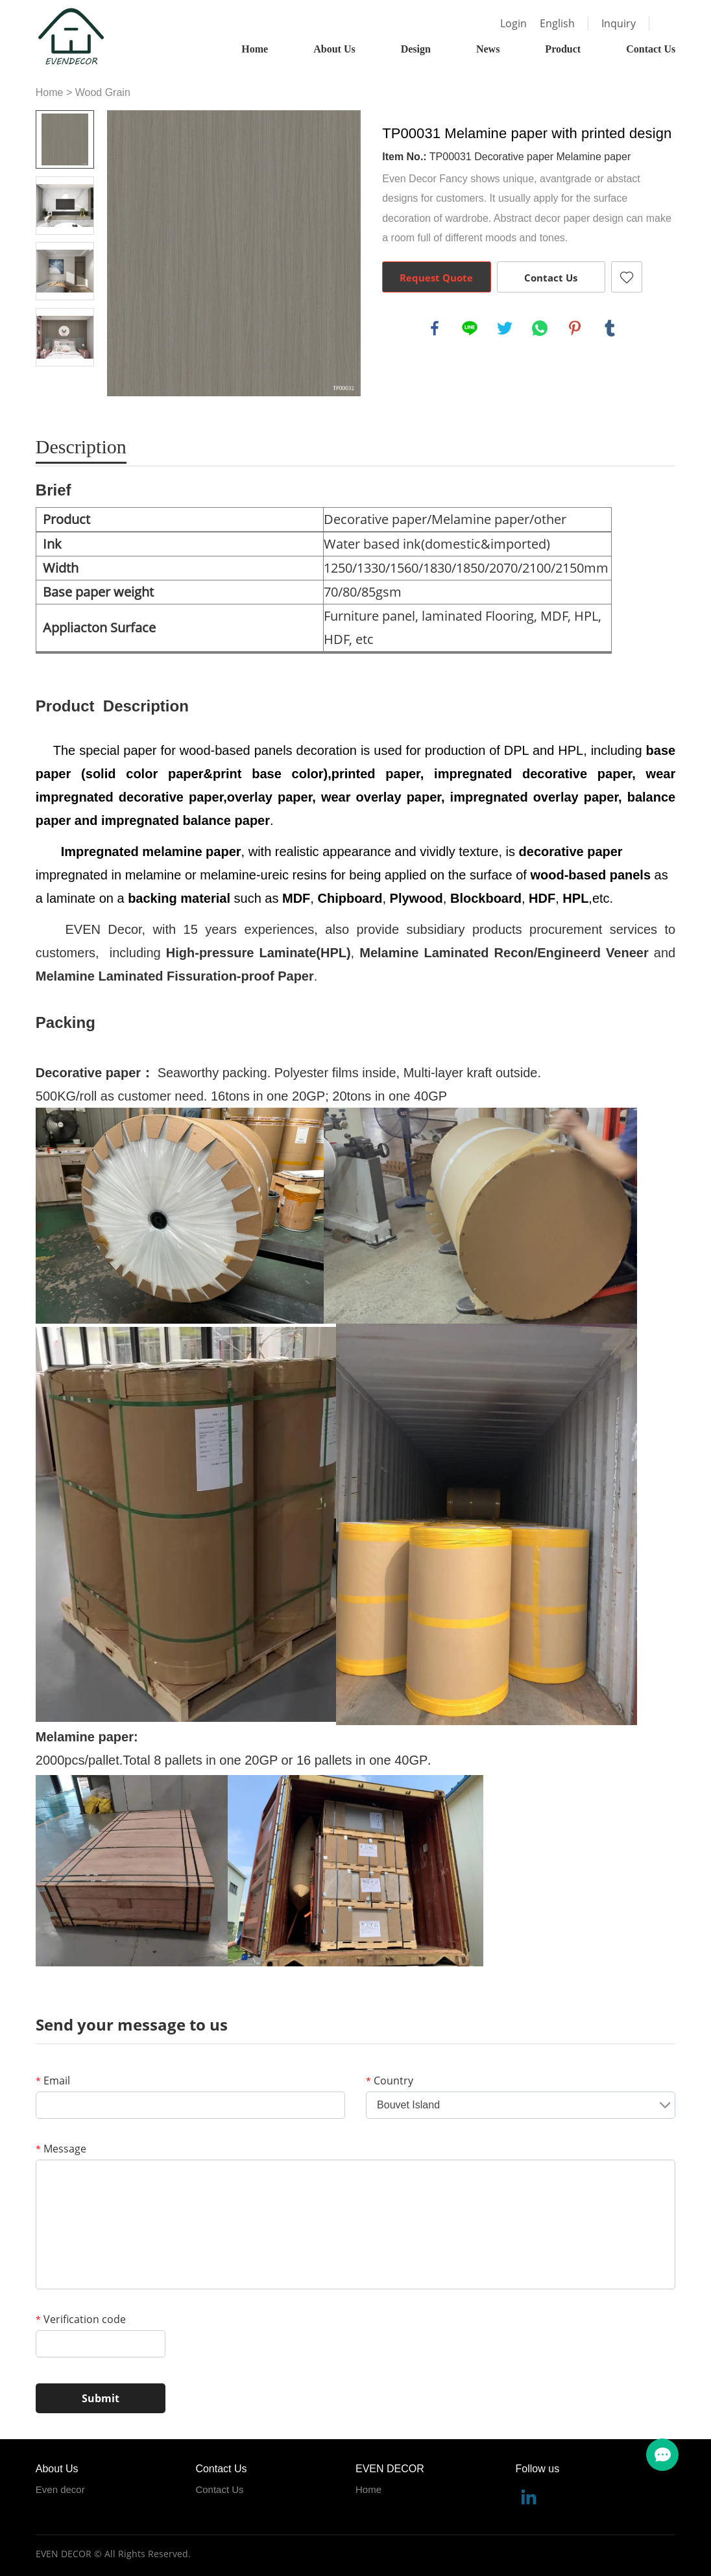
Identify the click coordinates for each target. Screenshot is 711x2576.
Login (513, 23)
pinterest (574, 328)
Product (563, 48)
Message (61, 2148)
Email (53, 2080)
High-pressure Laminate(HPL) (258, 953)
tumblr (610, 328)
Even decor (60, 2489)
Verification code (81, 2319)
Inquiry (618, 23)
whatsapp (539, 328)
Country (389, 2080)
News (488, 48)
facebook (434, 328)
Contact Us (650, 48)
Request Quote (436, 277)
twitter (504, 328)
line (469, 328)
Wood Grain (102, 92)
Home (254, 48)
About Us (334, 48)
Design (416, 48)
